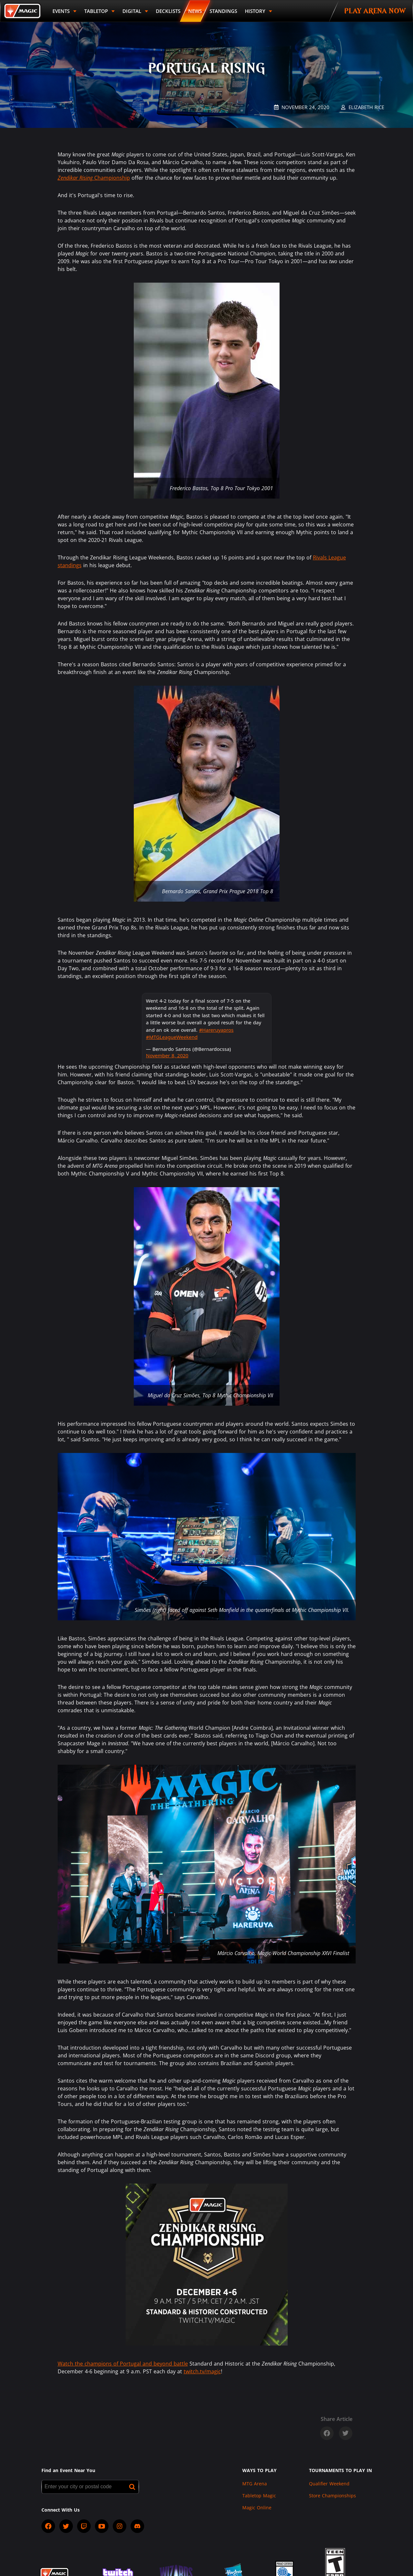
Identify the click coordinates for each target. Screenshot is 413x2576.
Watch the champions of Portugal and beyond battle (123, 2363)
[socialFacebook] (48, 2526)
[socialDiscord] (137, 2526)
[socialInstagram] (119, 2526)
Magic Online (256, 2507)
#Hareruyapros (216, 1030)
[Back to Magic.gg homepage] (22, 11)
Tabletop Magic (259, 2495)
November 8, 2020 (167, 1055)
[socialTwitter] (66, 2526)
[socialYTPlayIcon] (102, 2526)
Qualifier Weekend (329, 2483)
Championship (94, 177)
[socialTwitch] (84, 2526)
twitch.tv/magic (202, 2371)
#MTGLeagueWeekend (172, 1037)
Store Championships (332, 2495)
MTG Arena (254, 2483)
